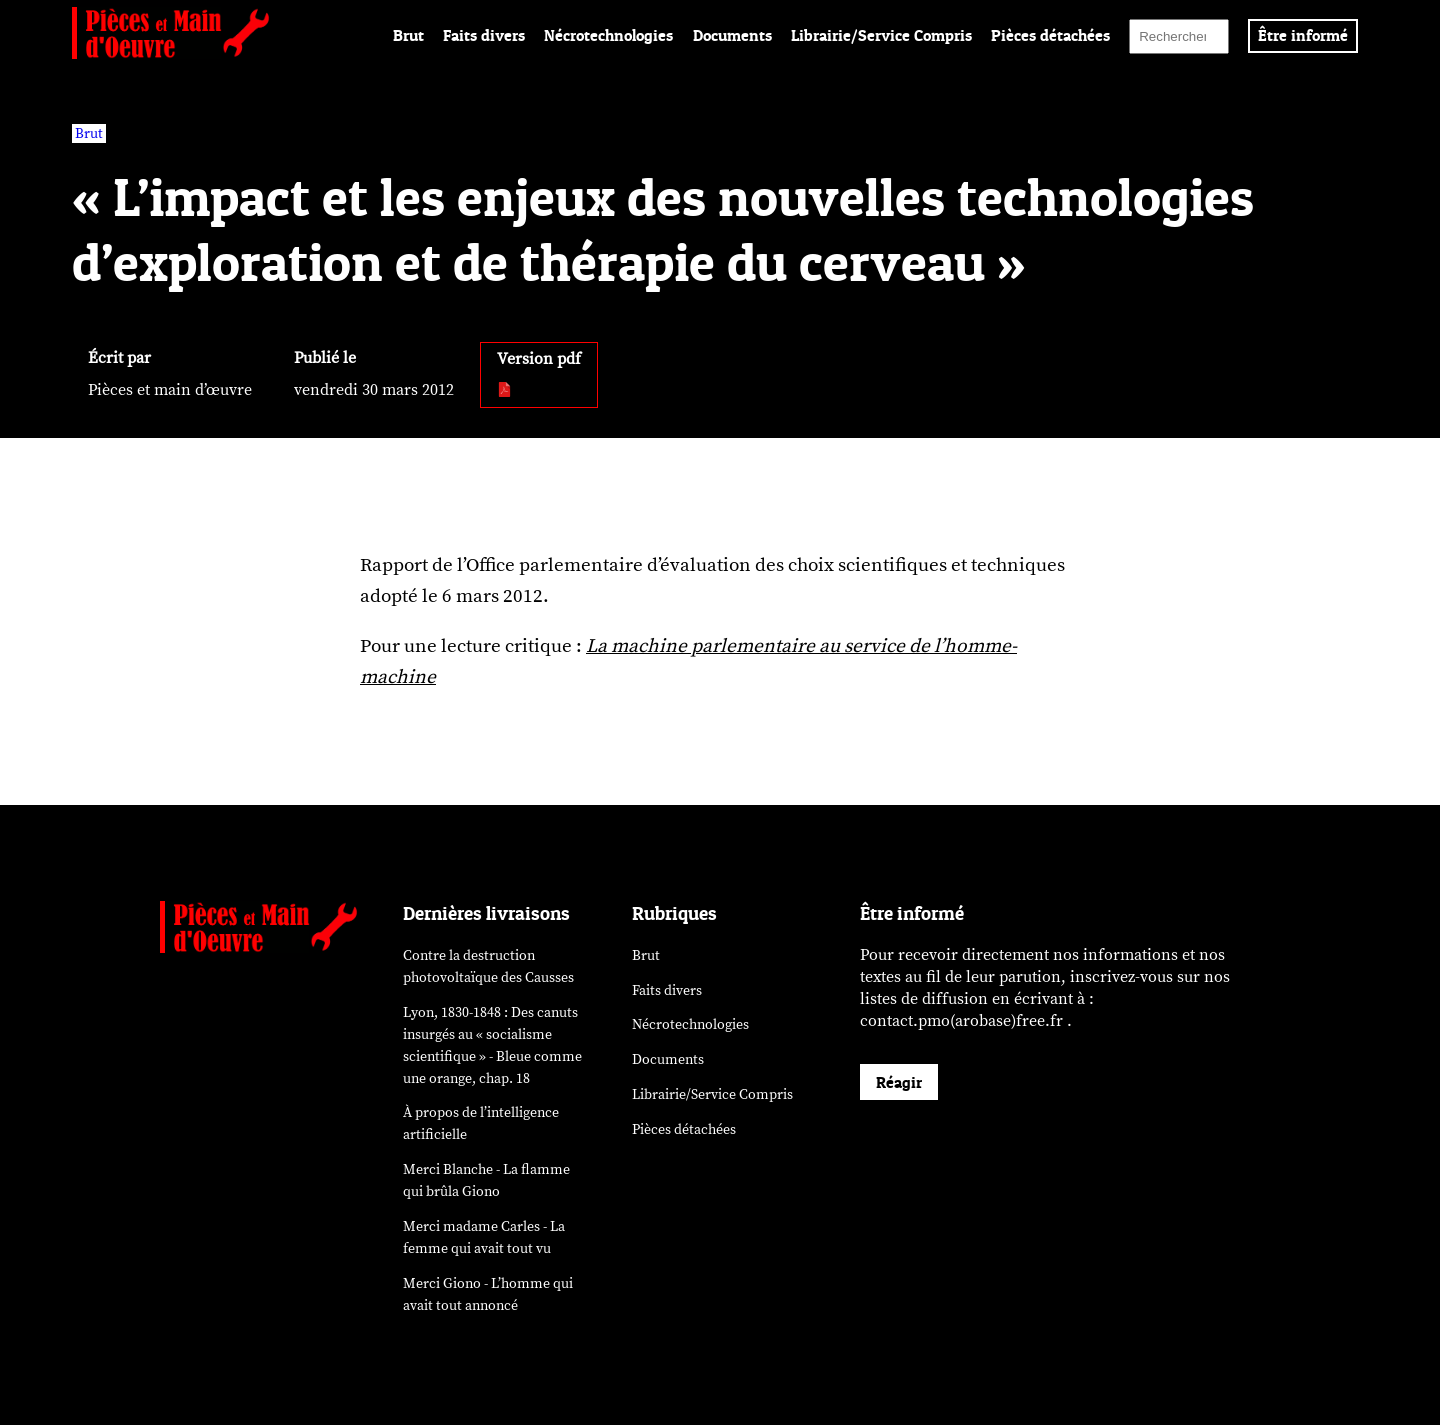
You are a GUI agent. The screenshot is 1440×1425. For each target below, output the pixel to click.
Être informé (1303, 35)
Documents (732, 35)
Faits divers (484, 35)
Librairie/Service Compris (881, 35)
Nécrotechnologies (608, 35)
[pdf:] (505, 391)
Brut (408, 35)
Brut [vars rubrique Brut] (89, 133)
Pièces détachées (1050, 35)
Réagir (899, 1082)
